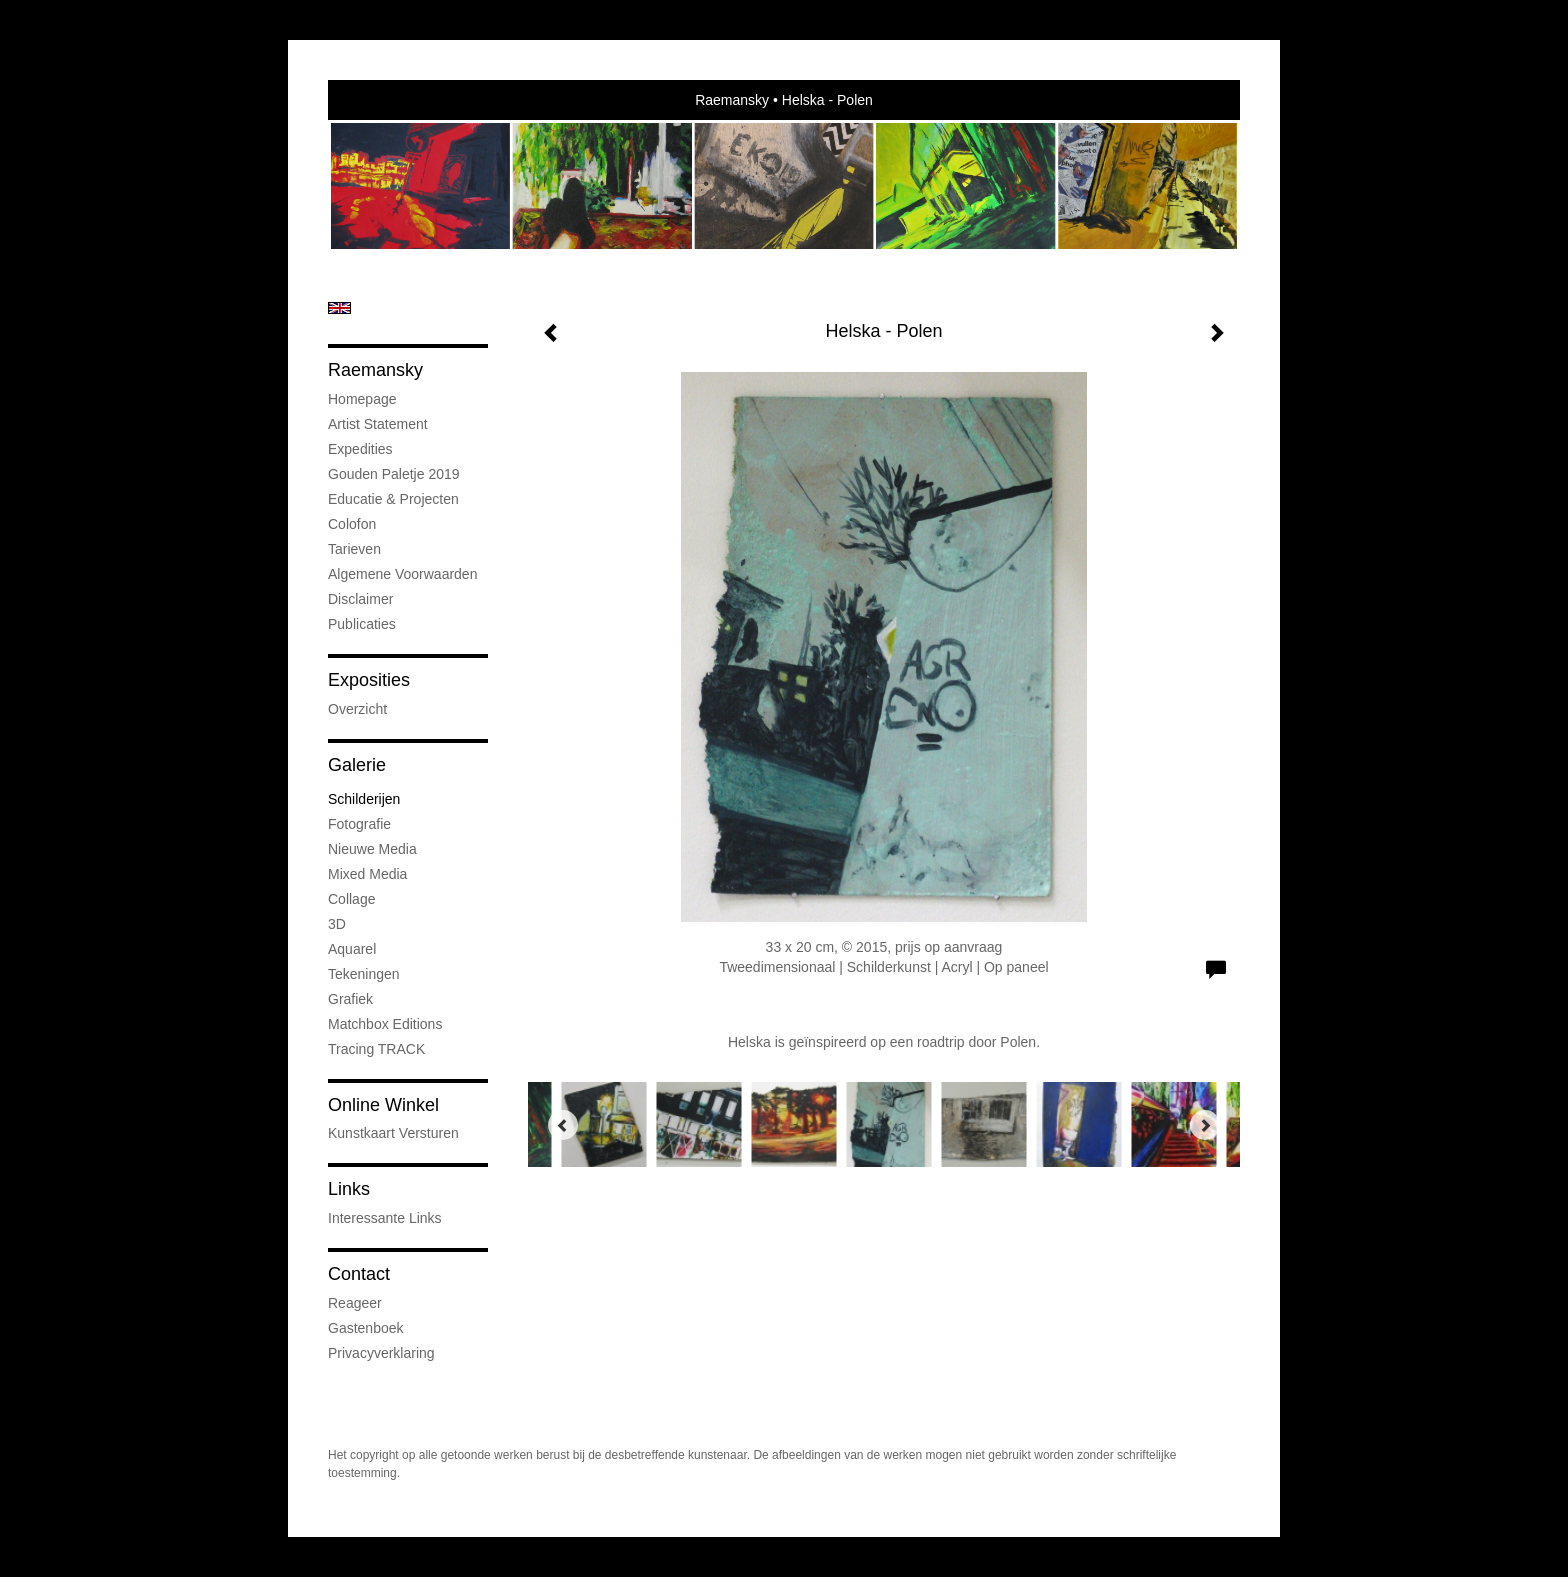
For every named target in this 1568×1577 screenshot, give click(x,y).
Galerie (357, 765)
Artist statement (378, 424)
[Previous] (563, 1125)
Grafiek (350, 999)
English (339, 308)
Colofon (352, 524)
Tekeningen (364, 974)
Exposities (369, 680)
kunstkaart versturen (393, 1133)
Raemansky (732, 100)
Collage (351, 899)
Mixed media (367, 874)
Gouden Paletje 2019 (394, 474)
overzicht (357, 709)
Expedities (360, 449)
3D (337, 924)
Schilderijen (364, 799)
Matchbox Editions (385, 1024)
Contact (359, 1274)
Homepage (362, 399)
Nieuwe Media (372, 849)
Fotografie (359, 824)
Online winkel (383, 1105)
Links (349, 1189)
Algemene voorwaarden (402, 574)
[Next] (1205, 1125)
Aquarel (352, 949)
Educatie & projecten (393, 499)
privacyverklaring (381, 1353)
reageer (355, 1303)
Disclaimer (360, 599)
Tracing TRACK (376, 1049)
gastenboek (366, 1328)
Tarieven (354, 549)
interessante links (385, 1218)
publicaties (362, 624)
